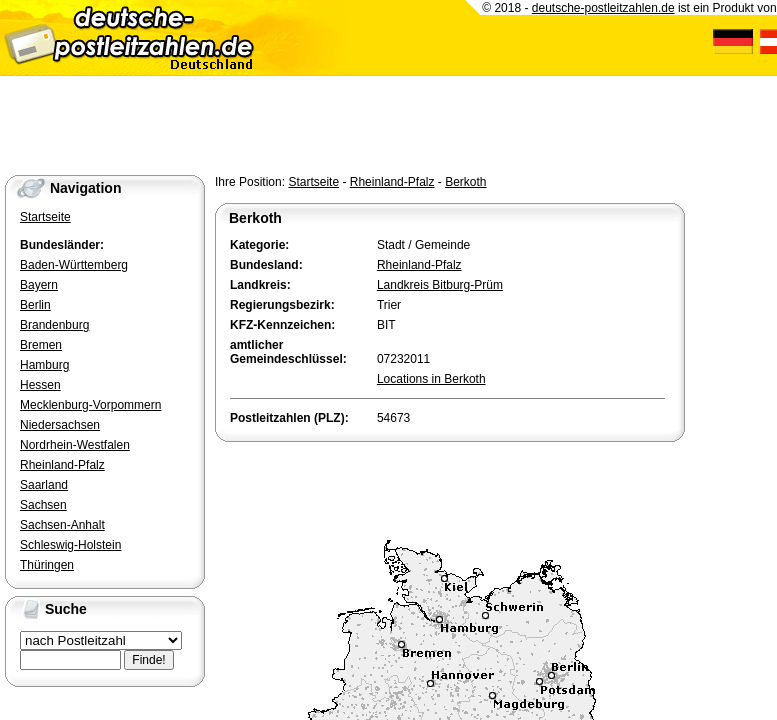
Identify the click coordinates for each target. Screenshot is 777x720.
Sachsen (43, 505)
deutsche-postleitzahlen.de (603, 8)
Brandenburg (54, 325)
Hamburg (44, 365)
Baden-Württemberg (74, 265)
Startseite (313, 182)
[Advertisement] (449, 486)
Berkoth (465, 182)
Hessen (40, 385)
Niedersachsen (60, 425)
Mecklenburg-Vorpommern (90, 405)
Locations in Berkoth (431, 379)
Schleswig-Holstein (70, 545)
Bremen (41, 345)
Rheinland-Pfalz (392, 182)
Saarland (44, 485)
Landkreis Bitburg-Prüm (440, 285)
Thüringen (47, 565)
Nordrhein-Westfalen (75, 445)
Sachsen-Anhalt (62, 525)
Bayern (39, 285)
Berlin (35, 305)
